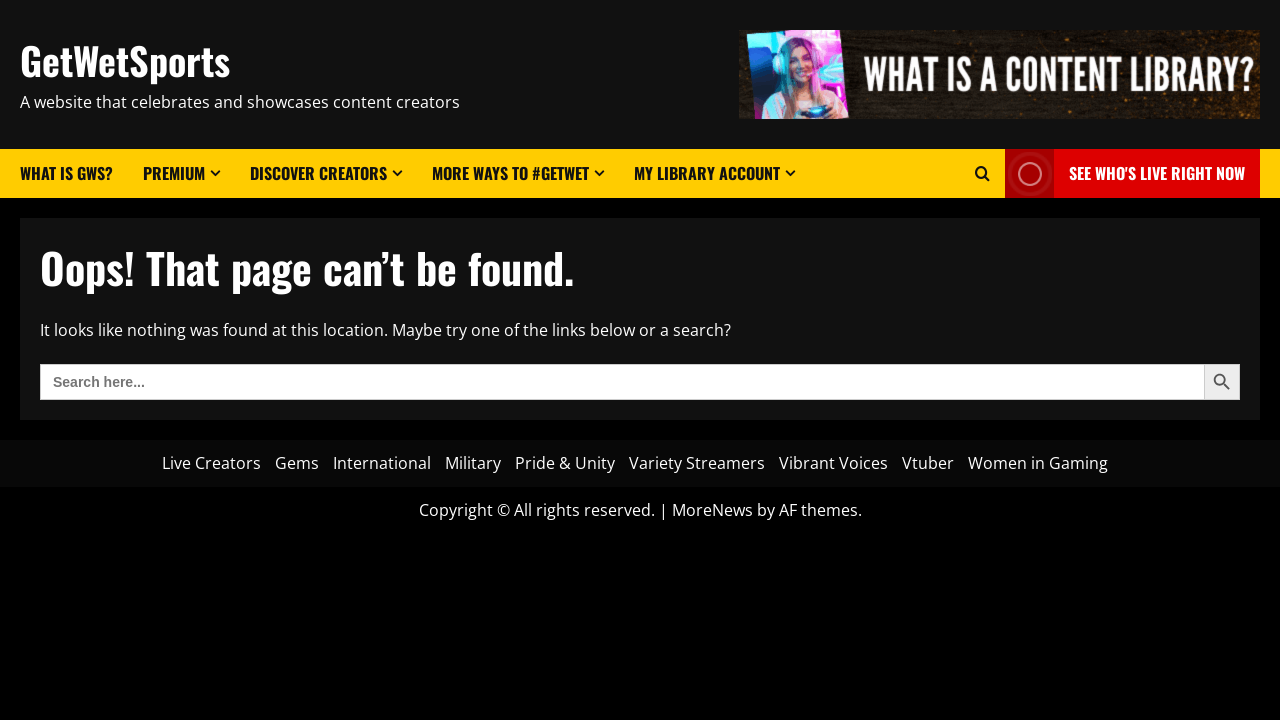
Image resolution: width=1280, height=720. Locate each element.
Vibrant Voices (833, 463)
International (382, 463)
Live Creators (211, 463)
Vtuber (928, 463)
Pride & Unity (565, 463)
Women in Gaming (1038, 463)
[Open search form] (982, 173)
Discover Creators (318, 173)
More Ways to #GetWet (510, 173)
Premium (174, 173)
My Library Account (707, 173)
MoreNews (712, 510)
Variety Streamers (697, 463)
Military (473, 463)
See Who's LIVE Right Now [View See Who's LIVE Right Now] (1125, 173)
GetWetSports (125, 60)
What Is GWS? (66, 173)
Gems (297, 463)
